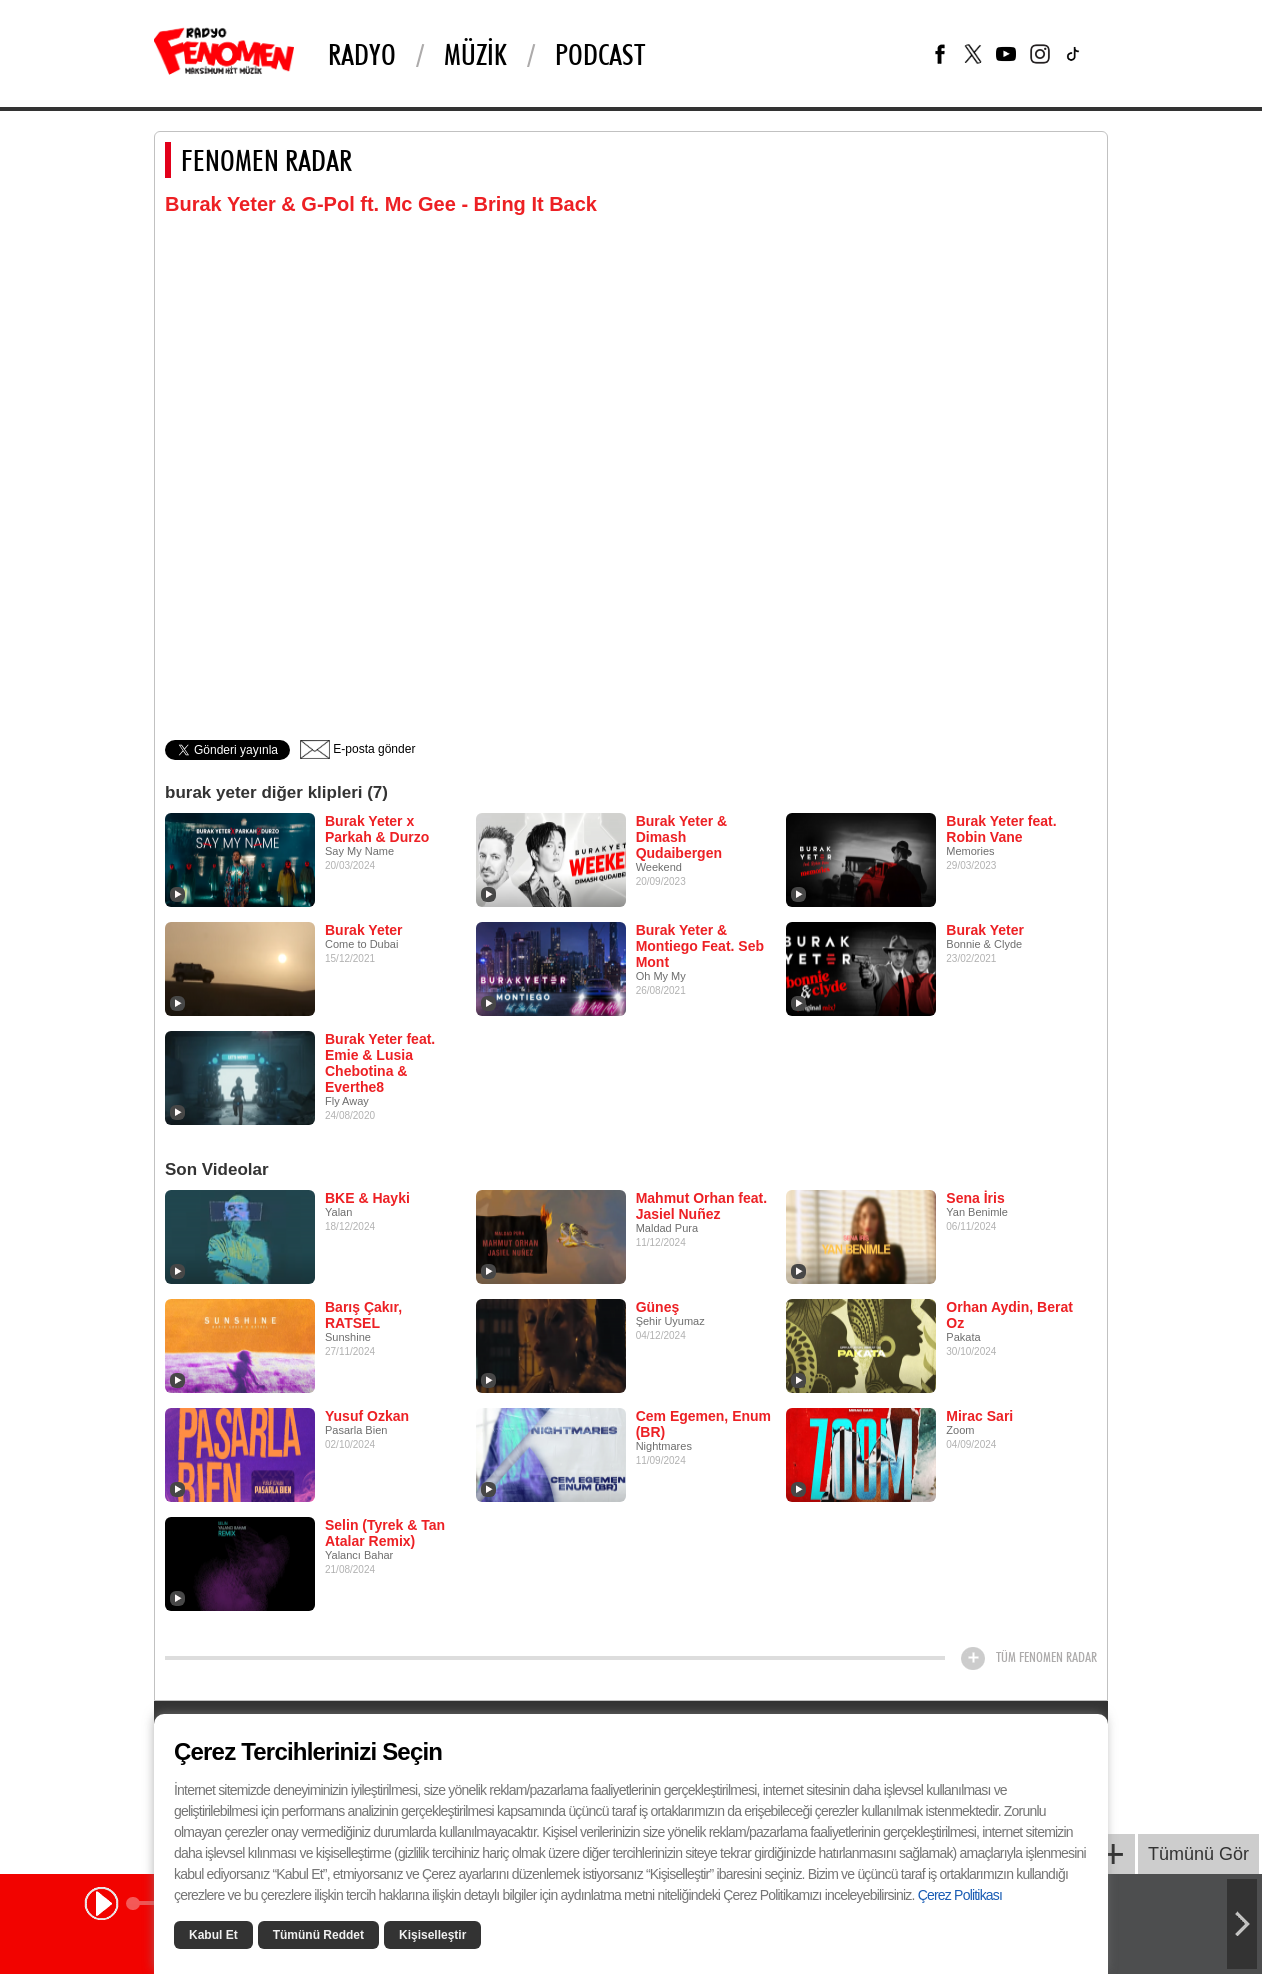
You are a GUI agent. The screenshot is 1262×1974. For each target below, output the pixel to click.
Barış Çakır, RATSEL (363, 1315)
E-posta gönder (357, 749)
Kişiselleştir (432, 1935)
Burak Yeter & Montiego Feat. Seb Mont (700, 946)
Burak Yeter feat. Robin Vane (1001, 829)
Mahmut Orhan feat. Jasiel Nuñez (701, 1206)
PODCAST (600, 54)
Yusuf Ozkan (367, 1416)
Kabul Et (213, 1935)
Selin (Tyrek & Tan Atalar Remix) (385, 1533)
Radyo (362, 54)
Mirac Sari (979, 1416)
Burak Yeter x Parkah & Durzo (377, 829)
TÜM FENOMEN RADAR (1046, 1657)
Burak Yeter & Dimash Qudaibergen (682, 837)
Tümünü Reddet (318, 1935)
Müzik (475, 54)
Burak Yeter (364, 930)
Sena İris (975, 1198)
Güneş (658, 1307)
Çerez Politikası (960, 1895)
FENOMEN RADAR (266, 160)
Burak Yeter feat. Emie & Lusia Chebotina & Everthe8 (380, 1063)
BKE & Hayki (367, 1198)
